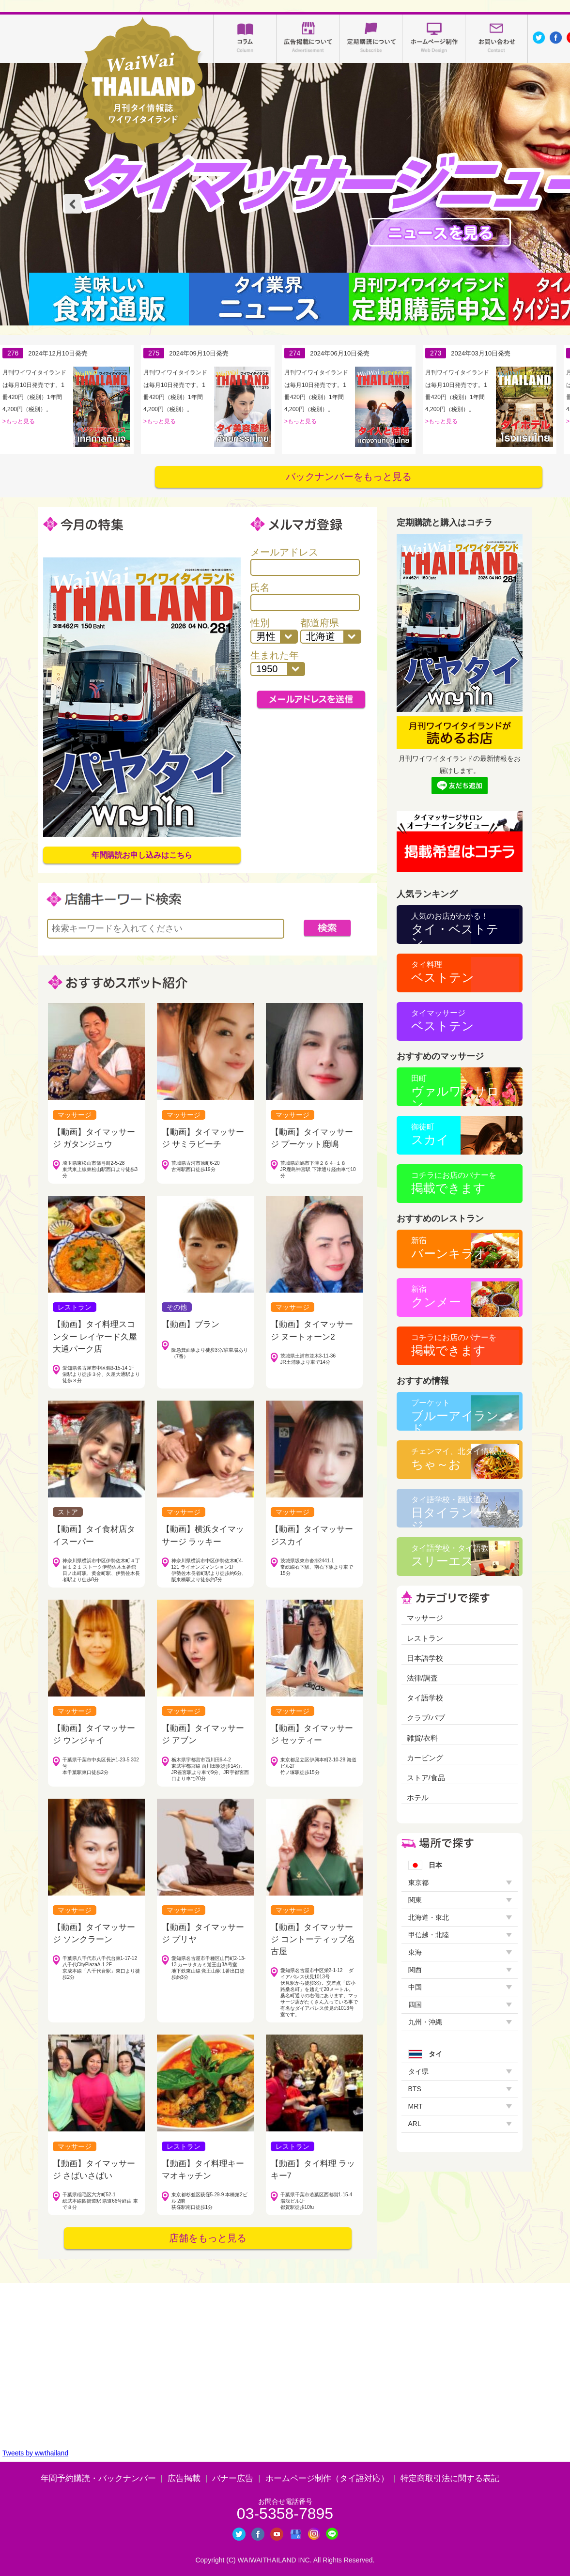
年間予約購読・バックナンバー (98, 2478)
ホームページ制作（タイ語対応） (327, 2478)
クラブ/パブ (426, 1717)
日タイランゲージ (454, 1511)
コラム (245, 39)
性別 (274, 630)
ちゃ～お (453, 1459)
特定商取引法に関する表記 (450, 2478)
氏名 (305, 596)
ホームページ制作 (433, 39)
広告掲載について (308, 39)
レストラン (425, 1638)
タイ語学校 (425, 1698)
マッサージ (425, 1618)
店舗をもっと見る (207, 2238)
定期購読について (370, 39)
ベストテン (442, 972)
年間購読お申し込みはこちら (142, 855)
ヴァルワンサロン (455, 1090)
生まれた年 (277, 663)
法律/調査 (422, 1678)
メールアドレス (305, 561)
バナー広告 (232, 2478)
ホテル (418, 1797)
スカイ (430, 1134)
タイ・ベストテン (455, 928)
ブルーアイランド (455, 1415)
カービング (425, 1758)
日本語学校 (425, 1658)
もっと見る (20, 421)
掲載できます (453, 1183)
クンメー (436, 1297)
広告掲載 (184, 2478)
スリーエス (453, 1556)
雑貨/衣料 (422, 1738)
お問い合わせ (496, 39)
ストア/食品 (426, 1778)
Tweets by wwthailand (35, 2453)
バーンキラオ (448, 1248)
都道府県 (330, 630)
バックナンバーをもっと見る (349, 476)
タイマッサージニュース (439, 232)
